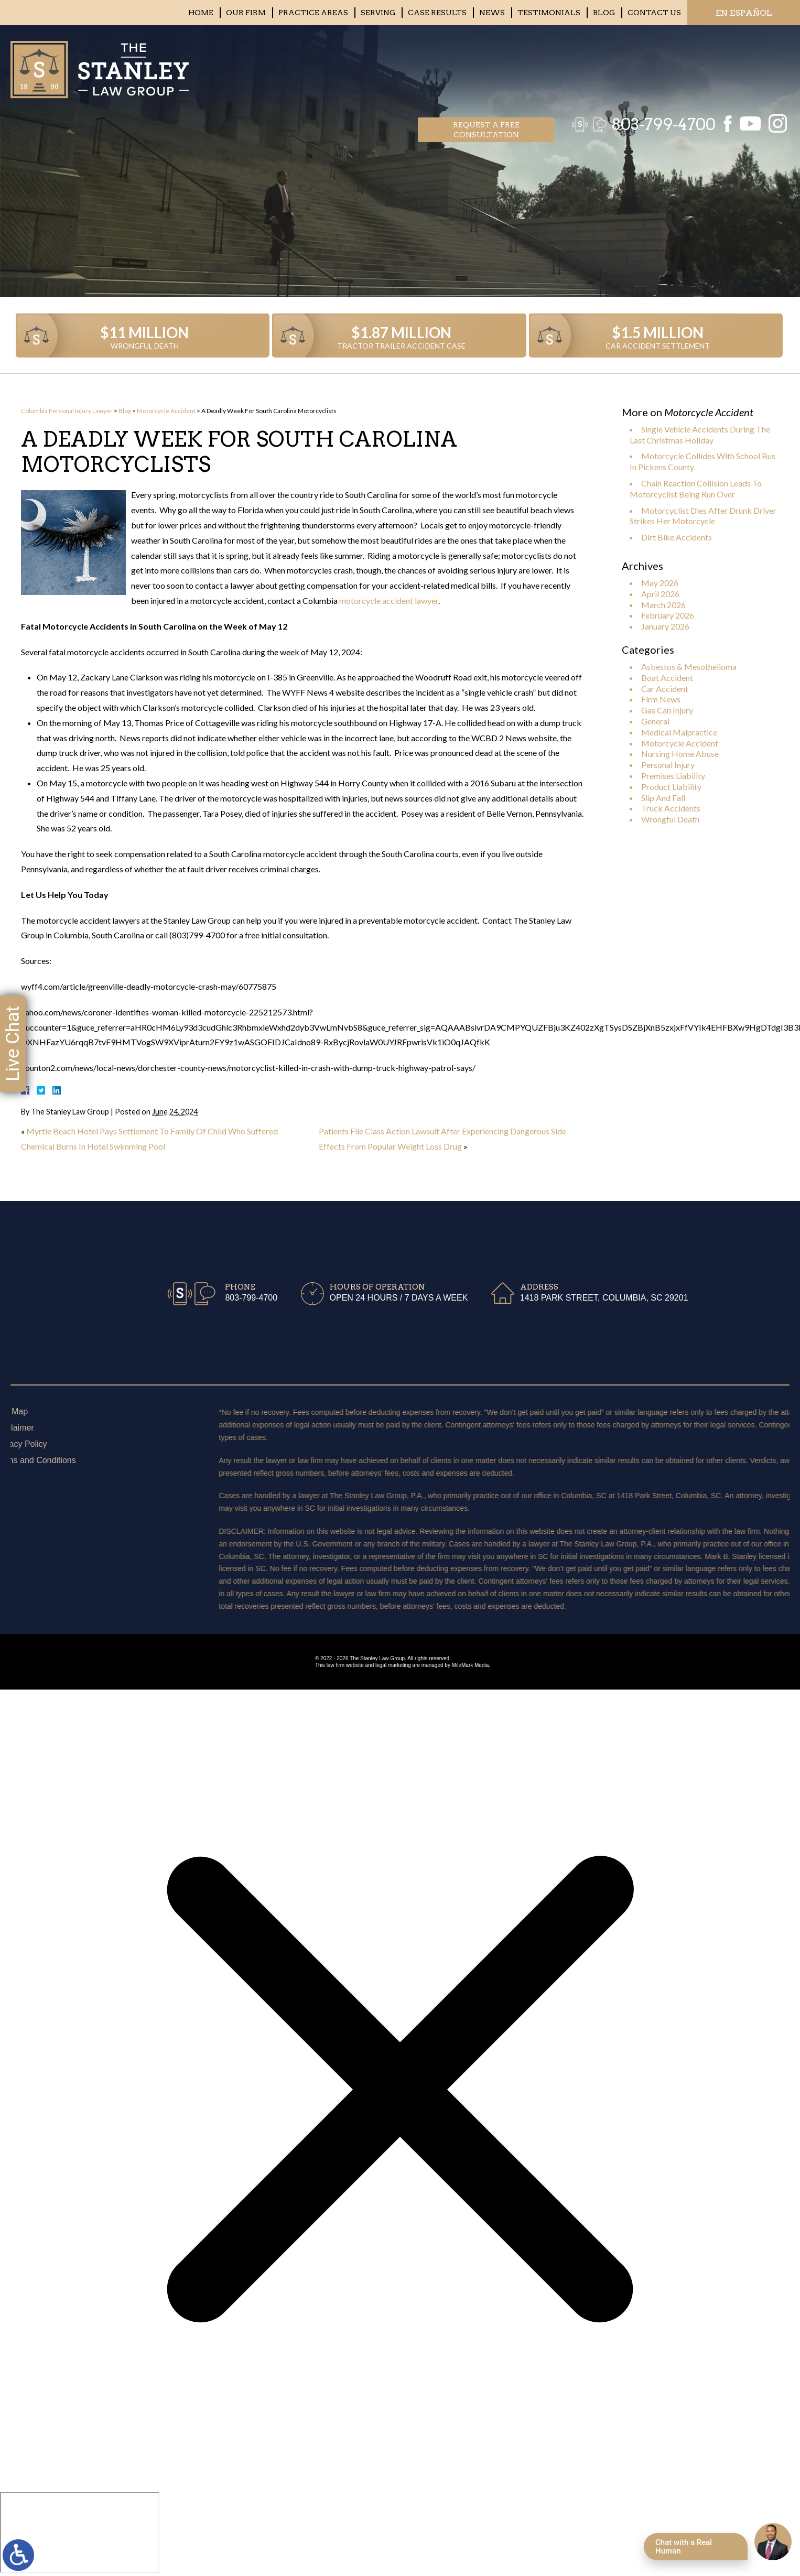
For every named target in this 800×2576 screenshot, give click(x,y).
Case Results (437, 12)
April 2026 (660, 594)
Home (200, 12)
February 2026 (667, 615)
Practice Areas (313, 12)
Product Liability (671, 787)
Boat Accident (667, 678)
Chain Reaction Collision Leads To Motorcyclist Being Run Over (696, 488)
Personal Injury (668, 765)
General (655, 721)
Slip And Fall (663, 798)
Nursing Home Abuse (680, 754)
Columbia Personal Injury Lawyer (67, 411)
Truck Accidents (670, 808)
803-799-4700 (658, 65)
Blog (604, 12)
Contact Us (654, 12)
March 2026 (663, 605)
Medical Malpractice (679, 732)
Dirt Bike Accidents (676, 537)
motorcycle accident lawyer (388, 600)
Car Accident (664, 689)
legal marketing (393, 1665)
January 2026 (665, 626)
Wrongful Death (670, 819)
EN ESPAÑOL (744, 13)
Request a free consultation (486, 66)
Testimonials (548, 12)
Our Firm (246, 12)
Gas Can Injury (667, 710)
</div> (79, 2532)
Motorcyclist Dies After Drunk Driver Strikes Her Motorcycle (703, 515)
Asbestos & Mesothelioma (689, 667)
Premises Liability (673, 776)
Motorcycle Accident (166, 411)
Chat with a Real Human (683, 2547)
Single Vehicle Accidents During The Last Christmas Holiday (700, 434)
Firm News (660, 699)
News (492, 12)
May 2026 (659, 583)
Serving (378, 12)
